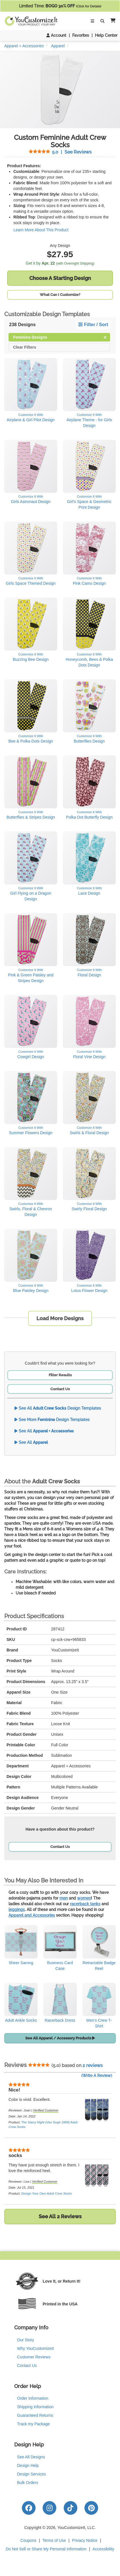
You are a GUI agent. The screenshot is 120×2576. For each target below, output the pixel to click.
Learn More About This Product (41, 230)
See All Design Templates (58, 1408)
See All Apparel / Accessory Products (60, 2038)
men (63, 1898)
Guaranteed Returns (35, 2415)
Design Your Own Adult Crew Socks (46, 2193)
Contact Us (60, 1389)
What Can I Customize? (60, 295)
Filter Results (60, 1375)
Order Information (32, 2398)
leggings (17, 1909)
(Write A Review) (96, 2075)
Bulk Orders (27, 2482)
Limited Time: (60, 6)
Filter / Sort (93, 324)
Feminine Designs (60, 337)
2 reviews (92, 2065)
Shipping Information (35, 2407)
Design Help (28, 2465)
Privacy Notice (84, 2540)
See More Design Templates (52, 1419)
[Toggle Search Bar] (102, 21)
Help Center (106, 35)
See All (44, 1431)
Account (56, 35)
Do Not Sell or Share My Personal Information (46, 2549)
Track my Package (33, 2424)
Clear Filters (24, 346)
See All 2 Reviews (60, 2216)
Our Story (25, 2340)
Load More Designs (60, 1318)
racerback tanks (85, 1904)
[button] (111, 21)
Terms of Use (54, 2540)
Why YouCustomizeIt (35, 2348)
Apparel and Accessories (32, 1915)
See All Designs (31, 2457)
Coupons (28, 2540)
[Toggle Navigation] (92, 21)
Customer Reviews (33, 2357)
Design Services (31, 2474)
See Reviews (60, 152)
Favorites (80, 35)
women (84, 1898)
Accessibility (103, 2549)
